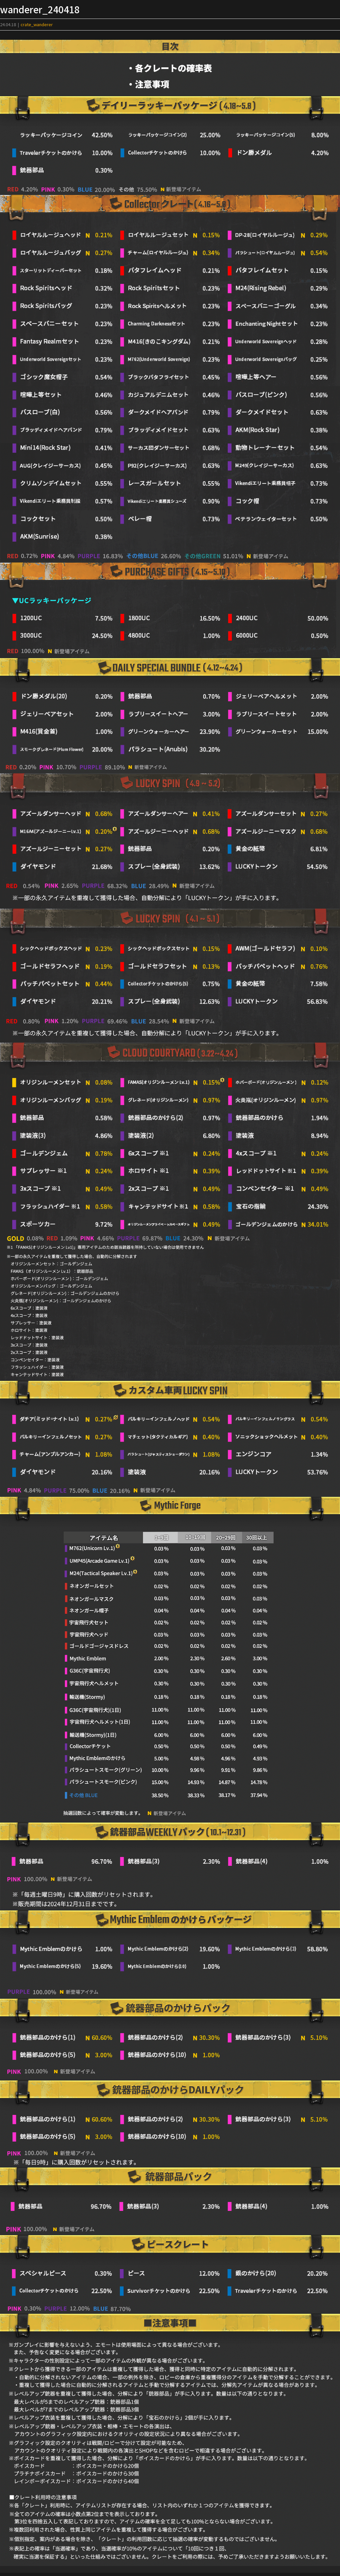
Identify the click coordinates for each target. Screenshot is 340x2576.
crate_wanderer (37, 24)
